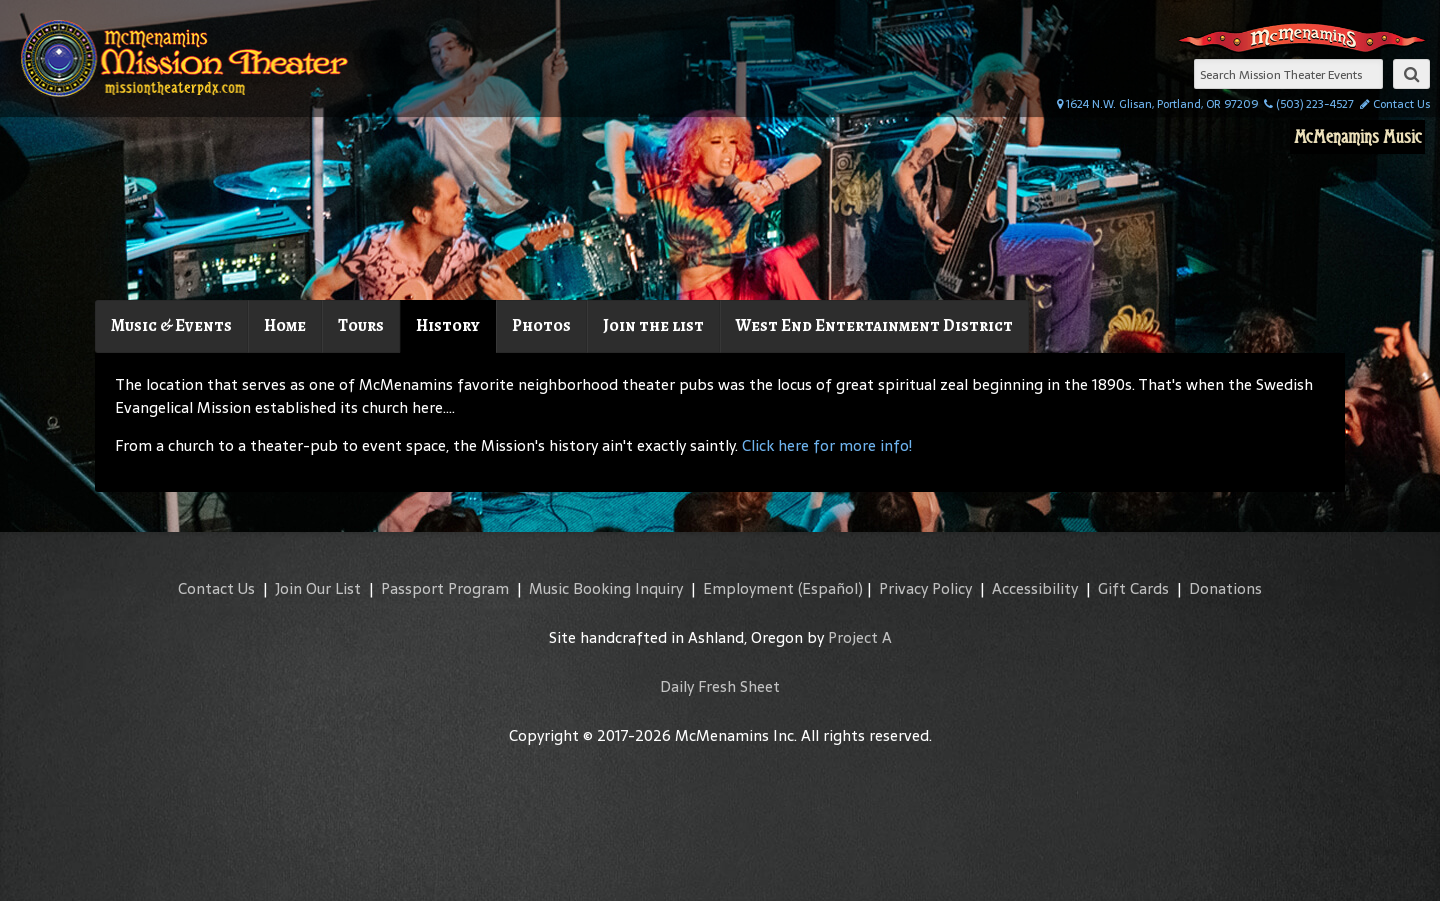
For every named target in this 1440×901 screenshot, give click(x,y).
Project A (860, 637)
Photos (541, 325)
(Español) (830, 588)
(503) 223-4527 (1309, 104)
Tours (361, 325)
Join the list (653, 325)
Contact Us (1395, 104)
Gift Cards (1133, 588)
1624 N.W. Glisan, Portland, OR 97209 (1157, 104)
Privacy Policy (925, 588)
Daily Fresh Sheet (720, 686)
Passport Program (445, 588)
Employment (748, 588)
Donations (1225, 588)
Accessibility (1035, 588)
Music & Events (171, 325)
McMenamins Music (1358, 137)
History (448, 325)
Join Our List (318, 588)
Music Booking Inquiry (606, 588)
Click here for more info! (827, 445)
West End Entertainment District (874, 325)
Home (285, 325)
